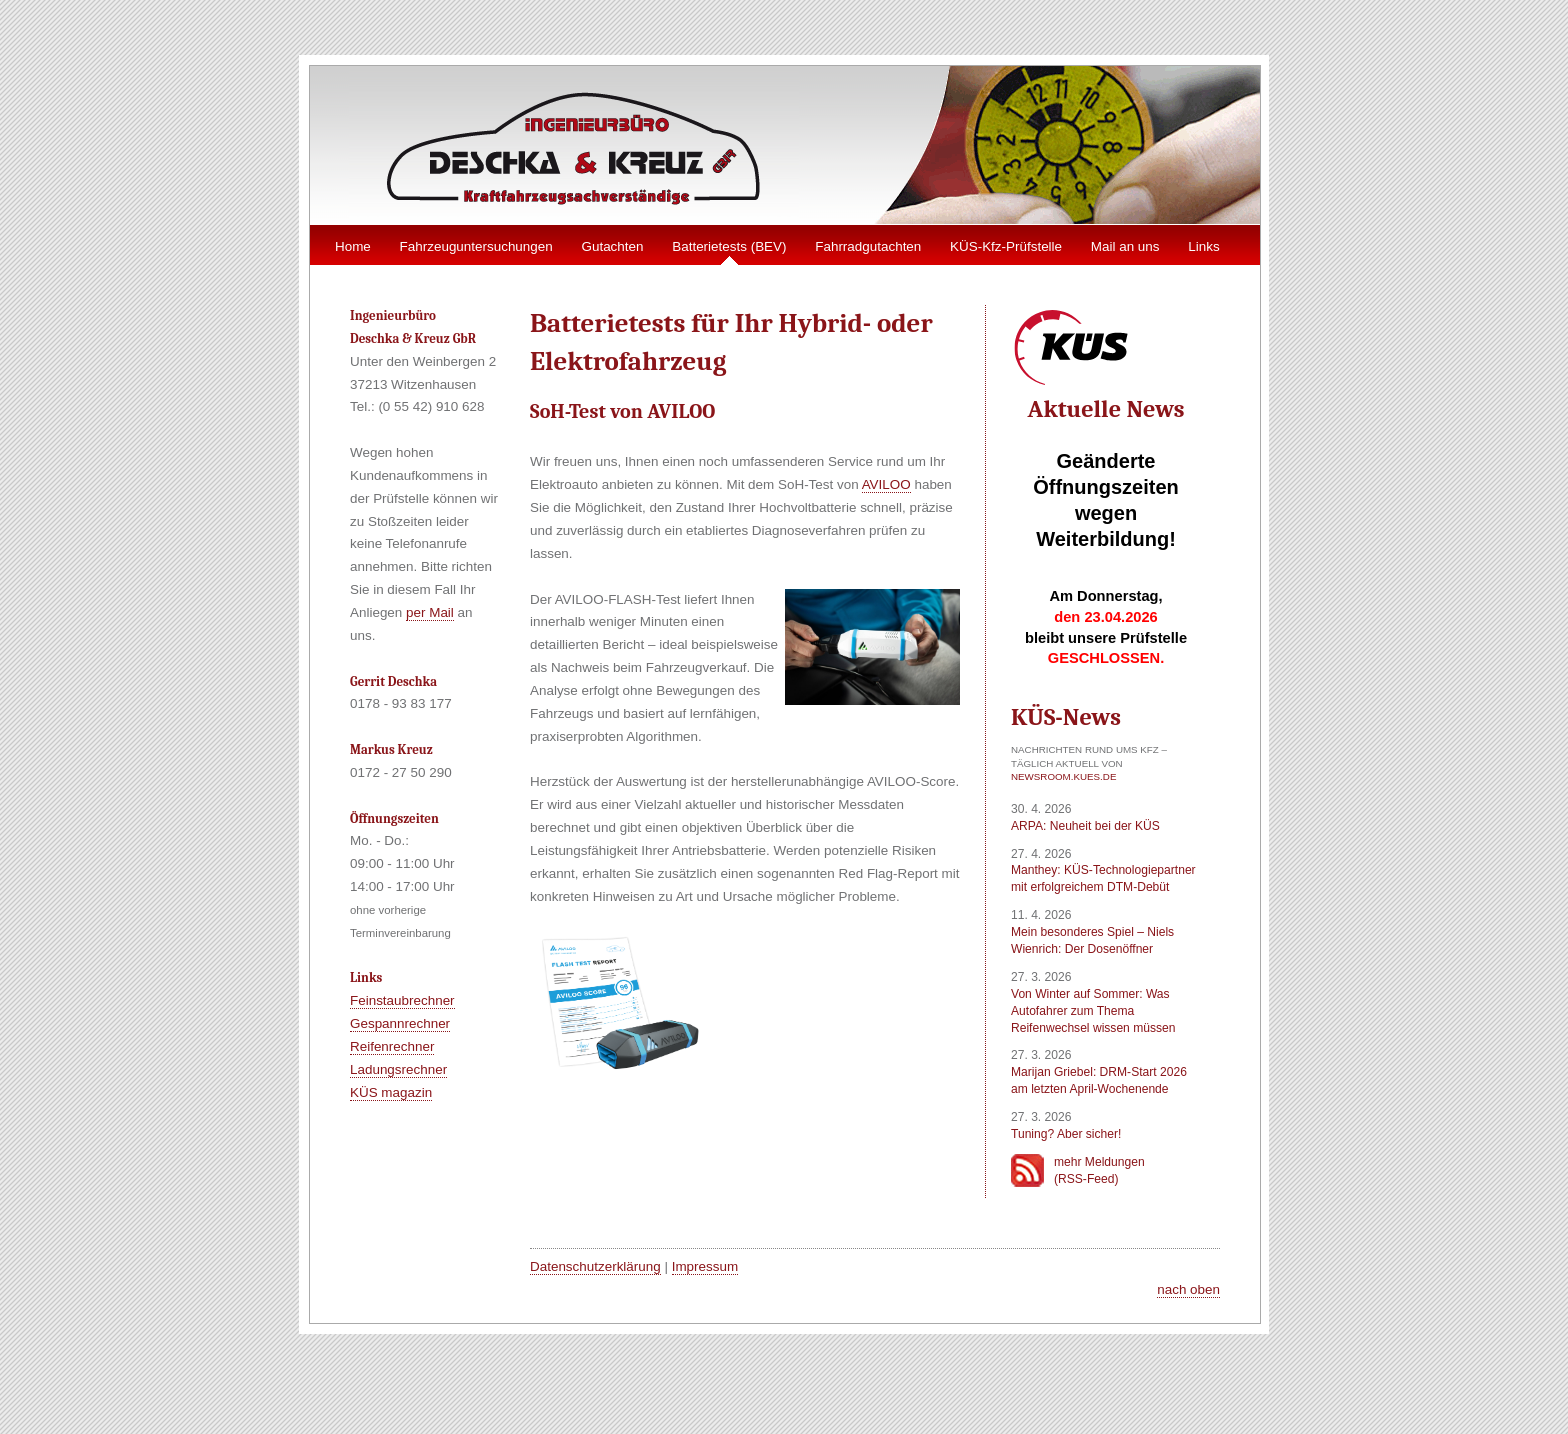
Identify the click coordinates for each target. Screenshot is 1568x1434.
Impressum (705, 1266)
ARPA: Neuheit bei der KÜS (1085, 826)
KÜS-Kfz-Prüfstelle (1006, 246)
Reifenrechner (392, 1046)
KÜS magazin (391, 1092)
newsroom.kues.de (1063, 776)
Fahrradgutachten (868, 246)
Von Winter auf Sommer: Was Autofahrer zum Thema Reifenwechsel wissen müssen (1093, 1011)
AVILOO (886, 484)
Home (353, 246)
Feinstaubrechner (402, 1000)
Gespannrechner (400, 1023)
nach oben (1188, 1289)
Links (1203, 246)
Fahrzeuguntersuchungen (476, 246)
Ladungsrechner (398, 1069)
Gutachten (612, 246)
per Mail (430, 612)
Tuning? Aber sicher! (1066, 1134)
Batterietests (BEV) (729, 246)
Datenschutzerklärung (595, 1266)
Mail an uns (1125, 246)
